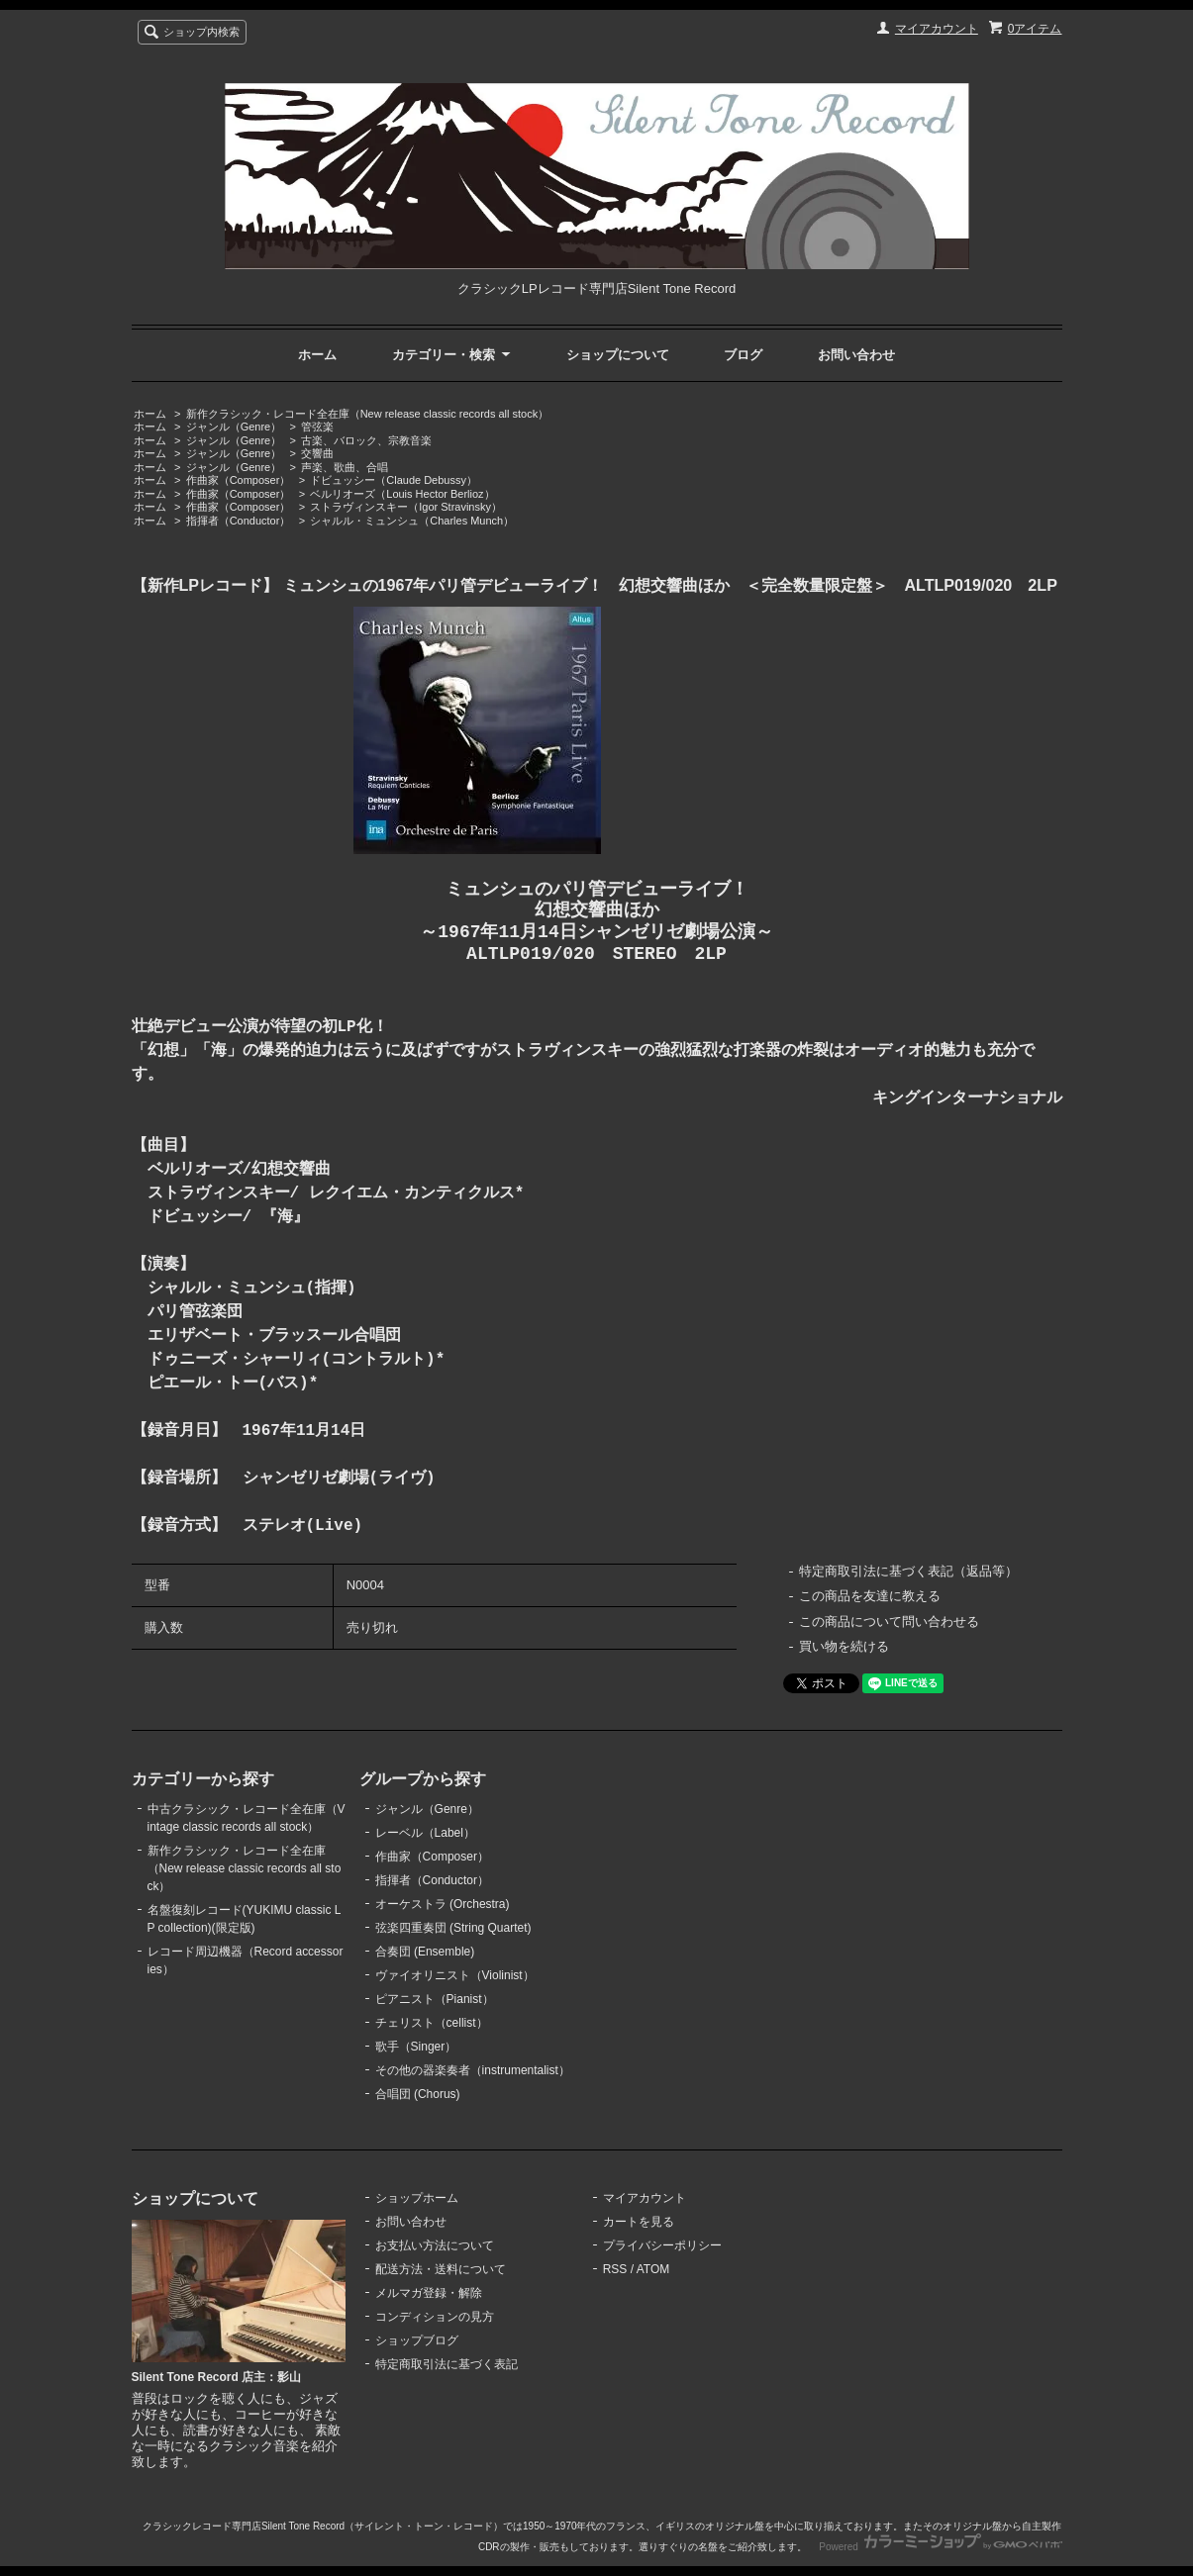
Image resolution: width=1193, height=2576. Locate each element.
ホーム (317, 354)
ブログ (743, 354)
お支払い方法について (434, 2245)
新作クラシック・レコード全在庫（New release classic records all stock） (367, 414)
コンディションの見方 (434, 2317)
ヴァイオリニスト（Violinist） (455, 1975)
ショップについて (617, 354)
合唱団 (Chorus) (417, 2094)
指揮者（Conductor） (238, 520)
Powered (940, 2546)
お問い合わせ (856, 354)
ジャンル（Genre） (234, 426)
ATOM (653, 2269)
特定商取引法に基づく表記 (446, 2364)
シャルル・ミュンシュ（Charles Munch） (412, 520)
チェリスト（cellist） (431, 2023)
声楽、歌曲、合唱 (344, 467)
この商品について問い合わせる (889, 1621)
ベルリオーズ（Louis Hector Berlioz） (402, 494)
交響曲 (317, 453)
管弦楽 (317, 426)
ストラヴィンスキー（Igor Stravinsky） (406, 507)
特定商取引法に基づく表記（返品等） (908, 1571)
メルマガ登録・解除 (428, 2293)
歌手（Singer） (416, 2046)
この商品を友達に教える (870, 1595)
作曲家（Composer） (238, 480)
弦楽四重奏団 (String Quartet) (453, 1928)
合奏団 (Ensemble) (425, 1951)
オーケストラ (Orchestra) (442, 1904)
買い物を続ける (844, 1646)
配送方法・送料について (440, 2269)
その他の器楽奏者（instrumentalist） (472, 2070)
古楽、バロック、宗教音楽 (366, 440)
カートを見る (638, 2222)
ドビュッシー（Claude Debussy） (393, 480)
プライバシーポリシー (662, 2245)
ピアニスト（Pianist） (434, 1999)
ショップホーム (416, 2198)
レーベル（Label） (425, 1833)
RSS (615, 2269)
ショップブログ (416, 2340)
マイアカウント (936, 29)
